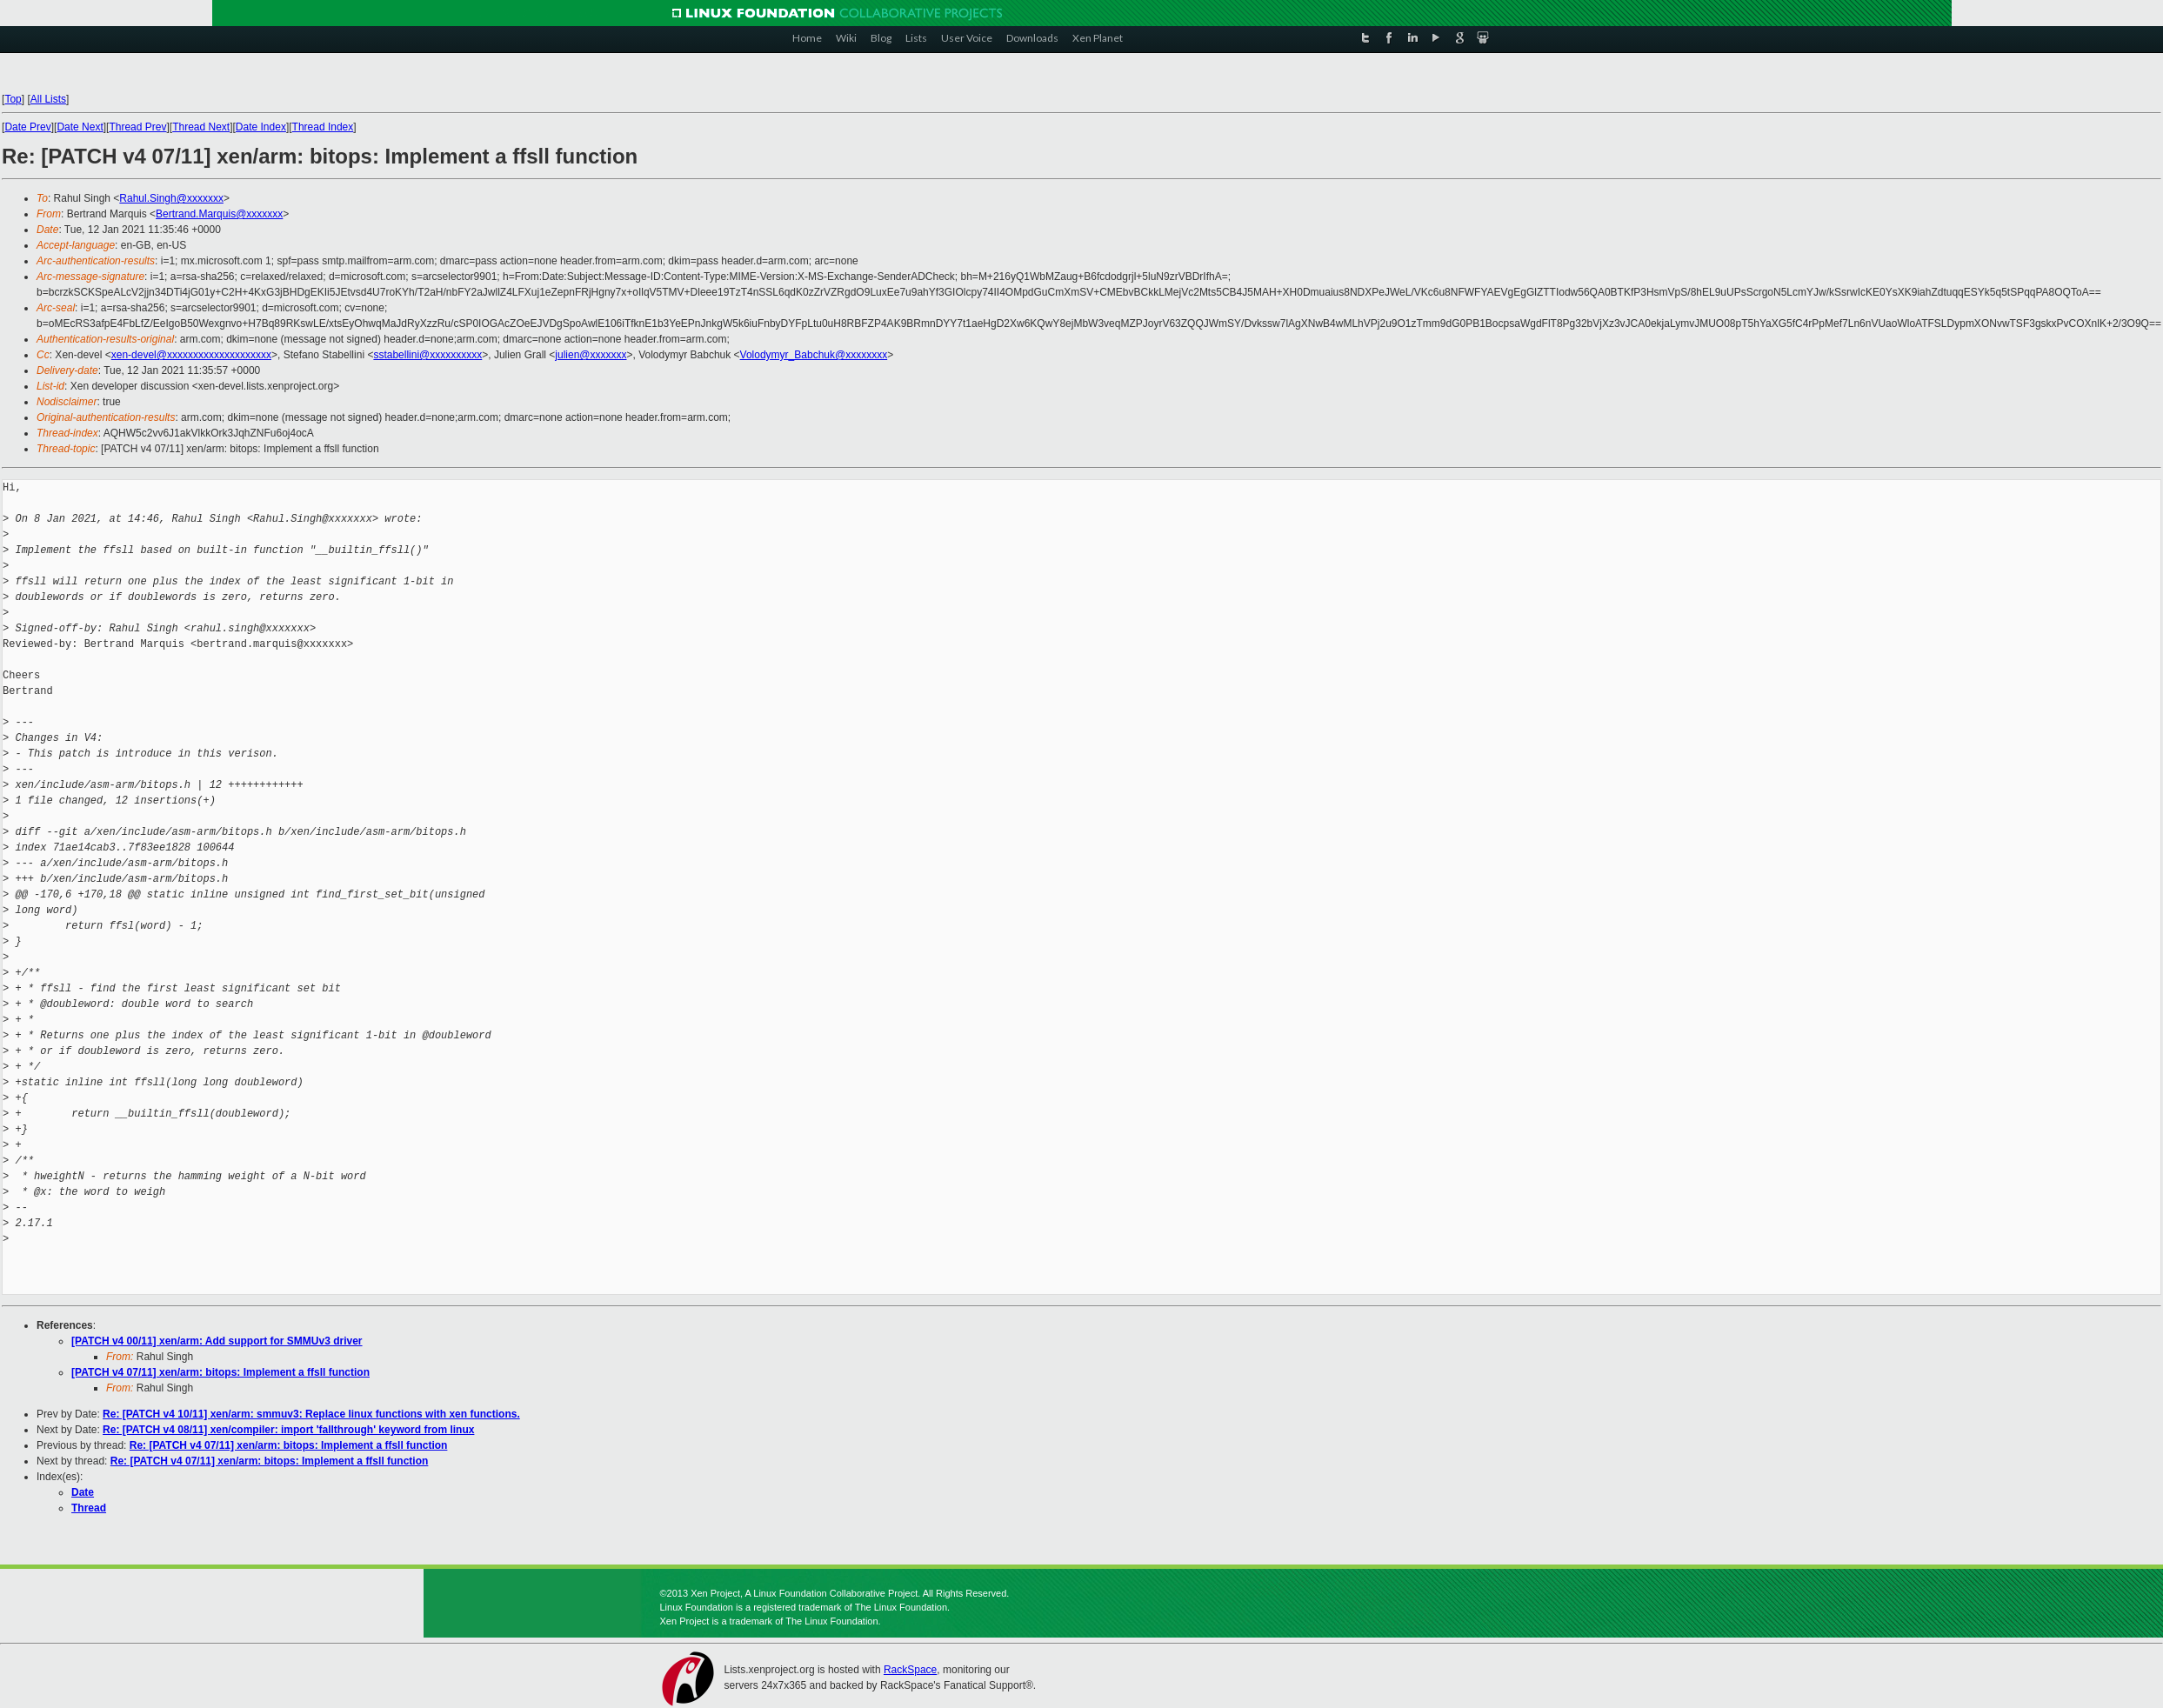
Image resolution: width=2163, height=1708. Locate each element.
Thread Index (323, 127)
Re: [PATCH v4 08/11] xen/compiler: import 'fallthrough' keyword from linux (288, 1430)
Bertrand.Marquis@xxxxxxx (219, 214)
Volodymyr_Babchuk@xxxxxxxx (814, 355)
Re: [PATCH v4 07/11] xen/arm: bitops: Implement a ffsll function (289, 1445)
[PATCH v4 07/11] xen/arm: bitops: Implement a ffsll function (220, 1372)
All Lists (48, 99)
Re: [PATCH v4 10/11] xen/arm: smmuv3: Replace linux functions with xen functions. (311, 1414)
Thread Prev (137, 127)
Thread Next (201, 127)
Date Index (261, 127)
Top (12, 99)
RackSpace (910, 1670)
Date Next (80, 127)
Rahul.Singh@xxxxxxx (171, 198)
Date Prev (27, 127)
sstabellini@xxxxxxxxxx (427, 355)
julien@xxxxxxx (590, 355)
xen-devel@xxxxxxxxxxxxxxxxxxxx (191, 355)
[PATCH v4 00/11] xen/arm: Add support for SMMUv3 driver (217, 1341)
